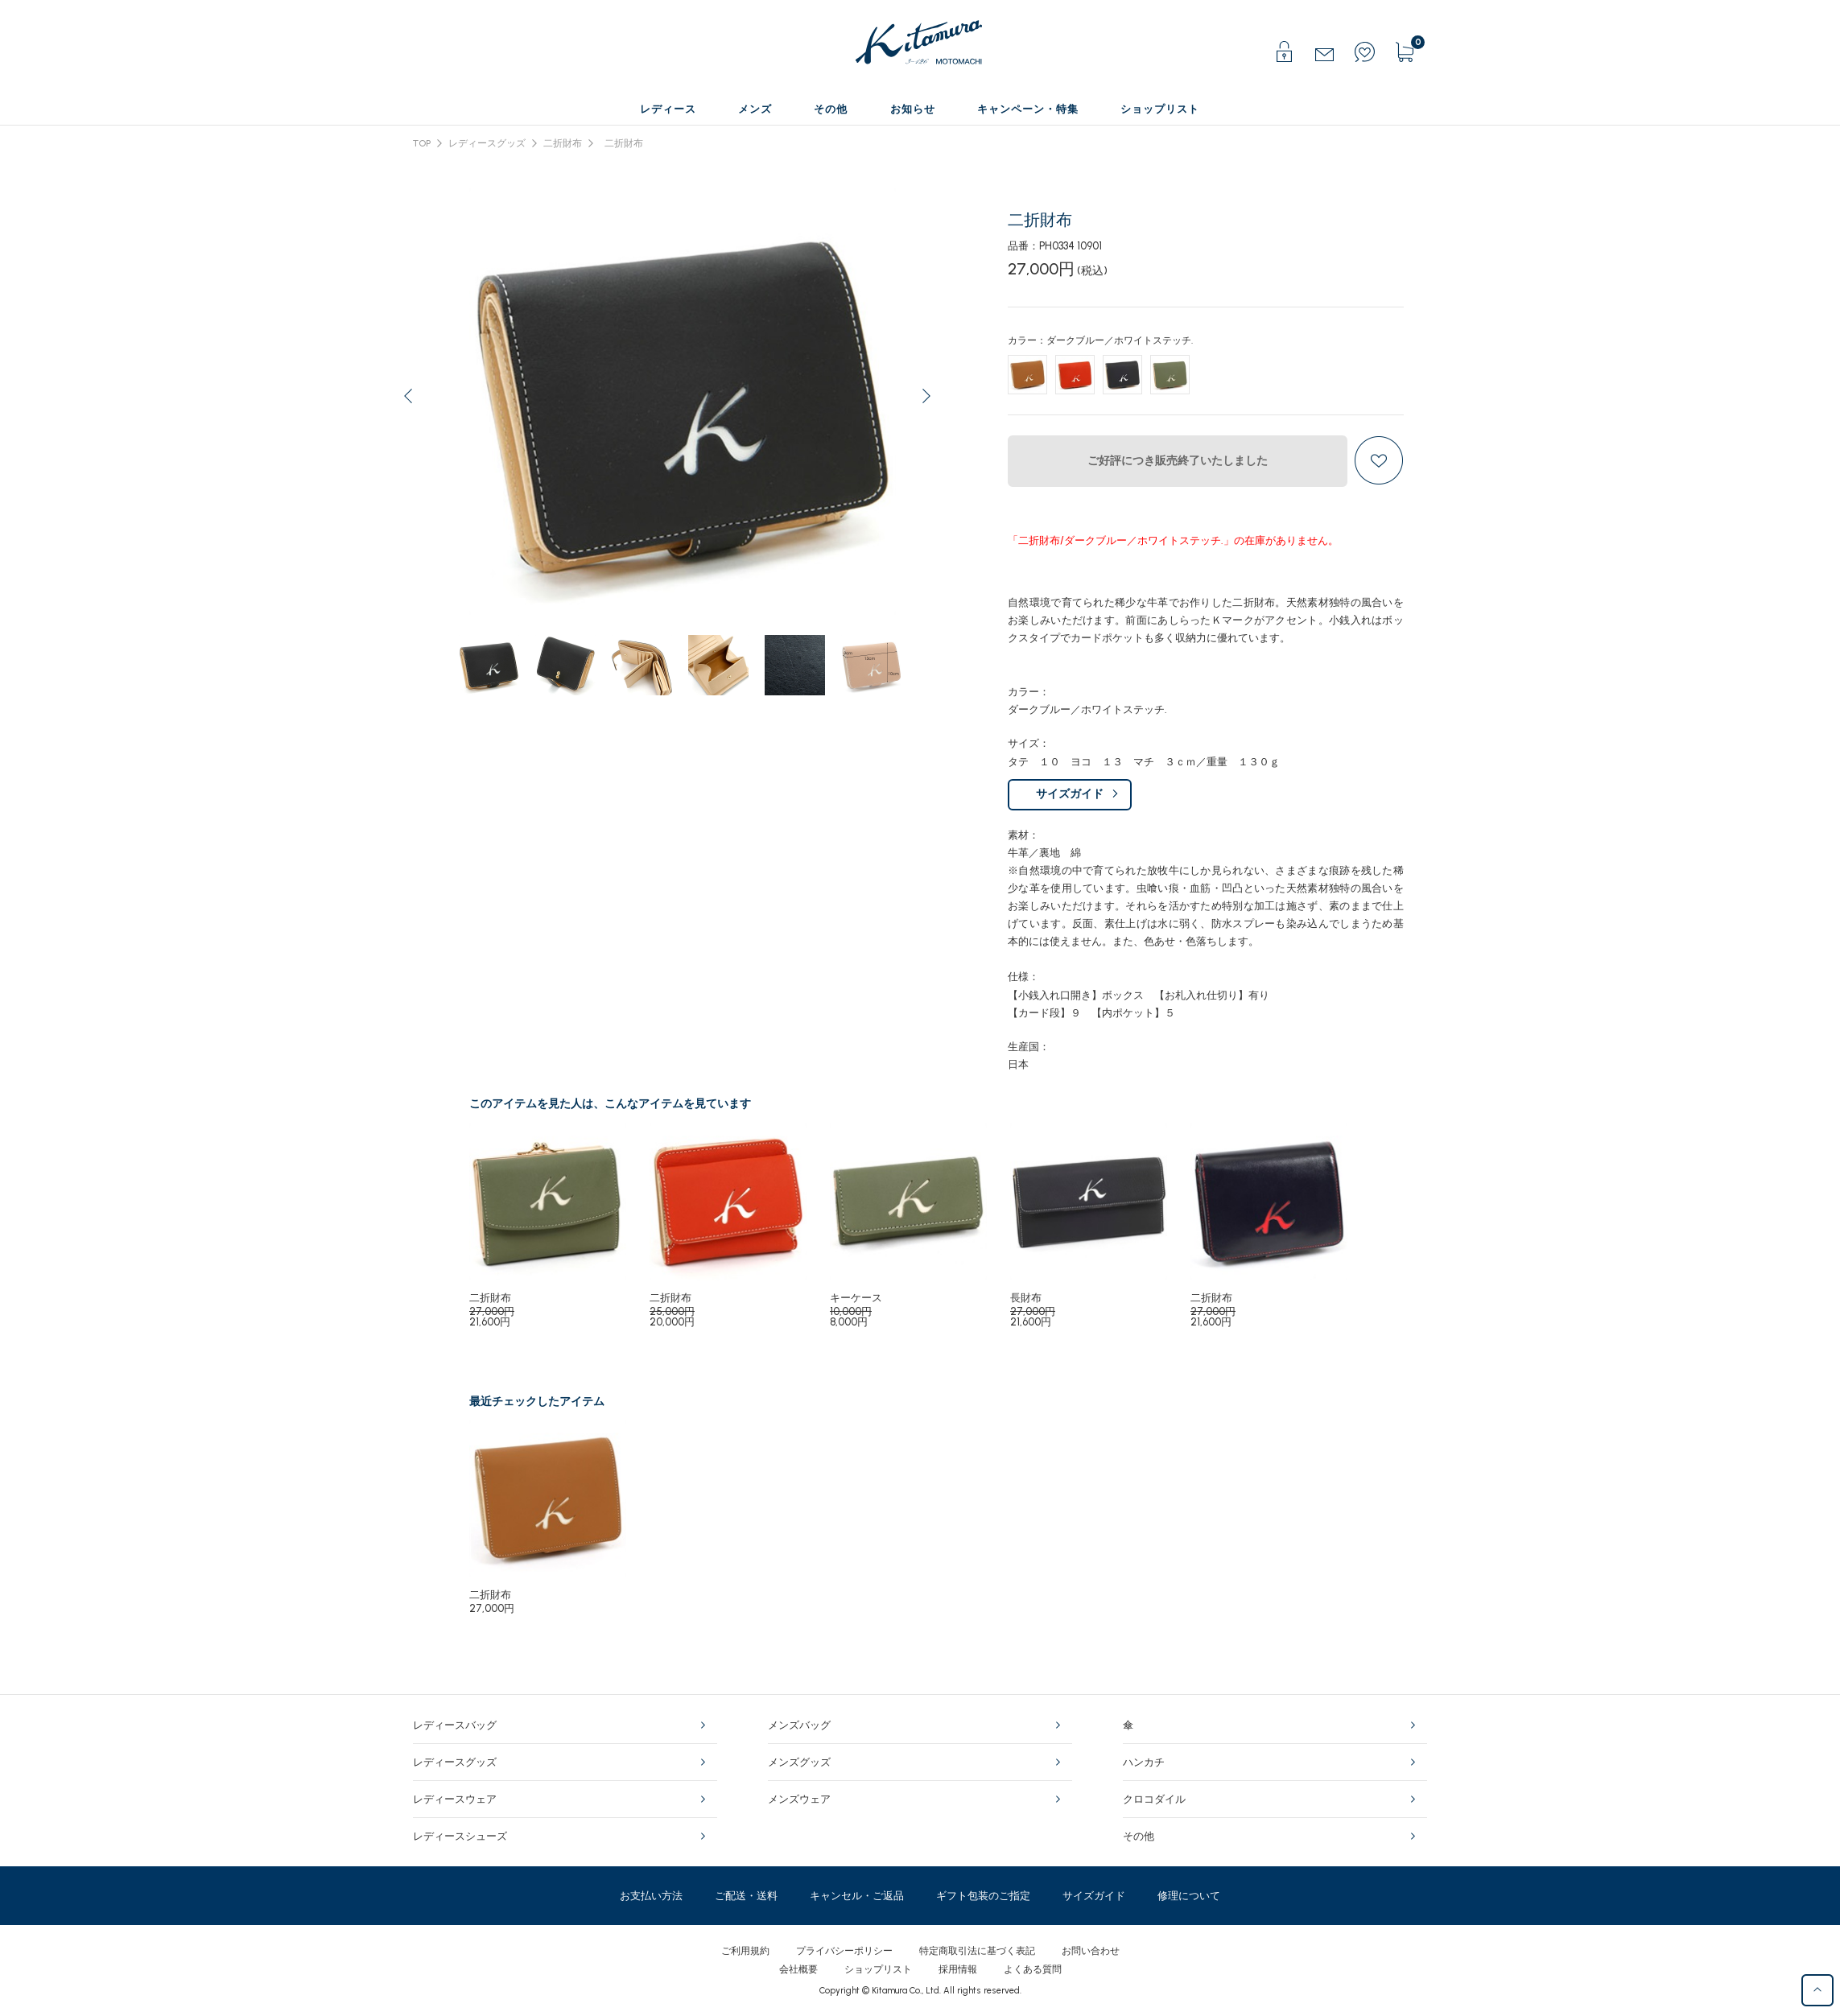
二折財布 (562, 143)
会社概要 (798, 1969)
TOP (422, 143)
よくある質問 (1033, 1969)
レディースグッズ (487, 143)
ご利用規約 (745, 1950)
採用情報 (958, 1969)
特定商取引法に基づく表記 (977, 1950)
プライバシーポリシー (844, 1950)
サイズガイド (1070, 794)
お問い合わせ (1091, 1950)
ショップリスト (878, 1969)
